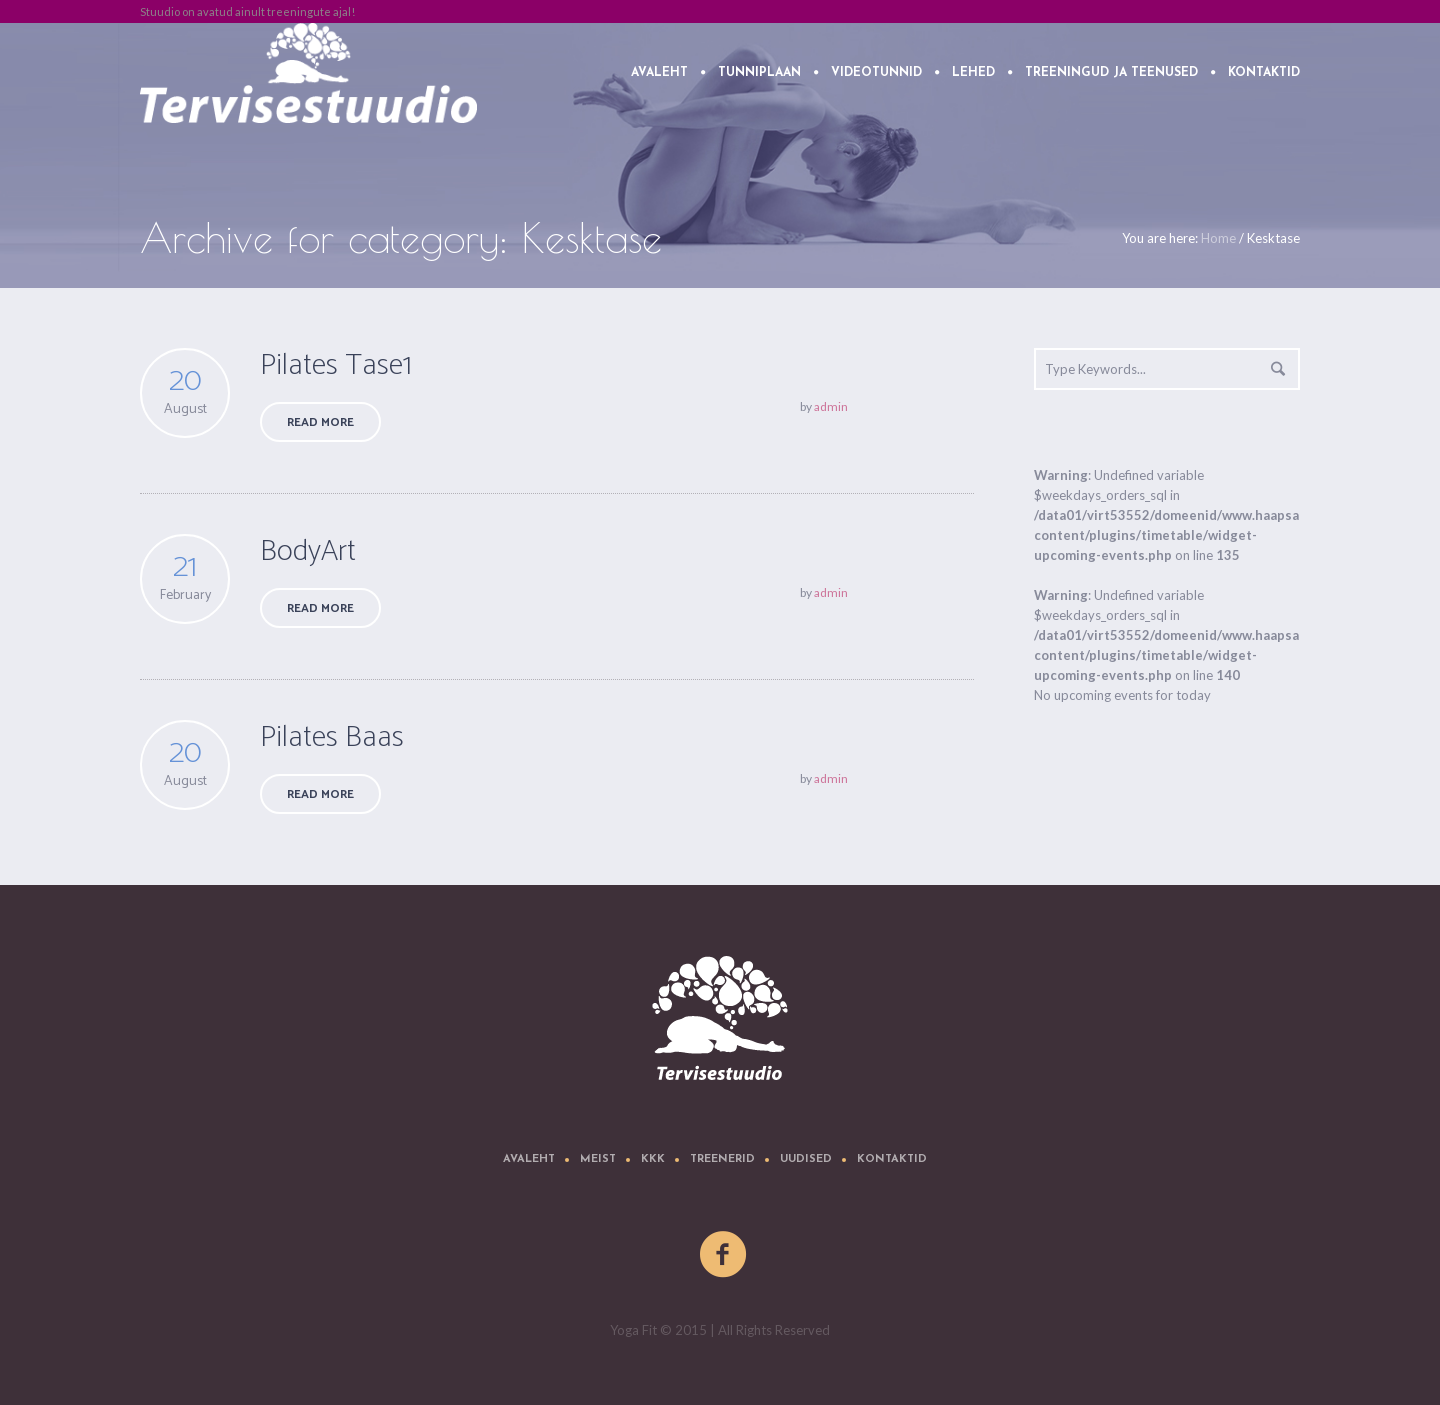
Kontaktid (892, 1159)
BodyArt (308, 551)
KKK (653, 1159)
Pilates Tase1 (336, 365)
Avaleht (529, 1159)
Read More (320, 422)
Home (1218, 238)
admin (831, 406)
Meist (598, 1159)
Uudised (806, 1159)
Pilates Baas (332, 737)
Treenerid (722, 1159)
